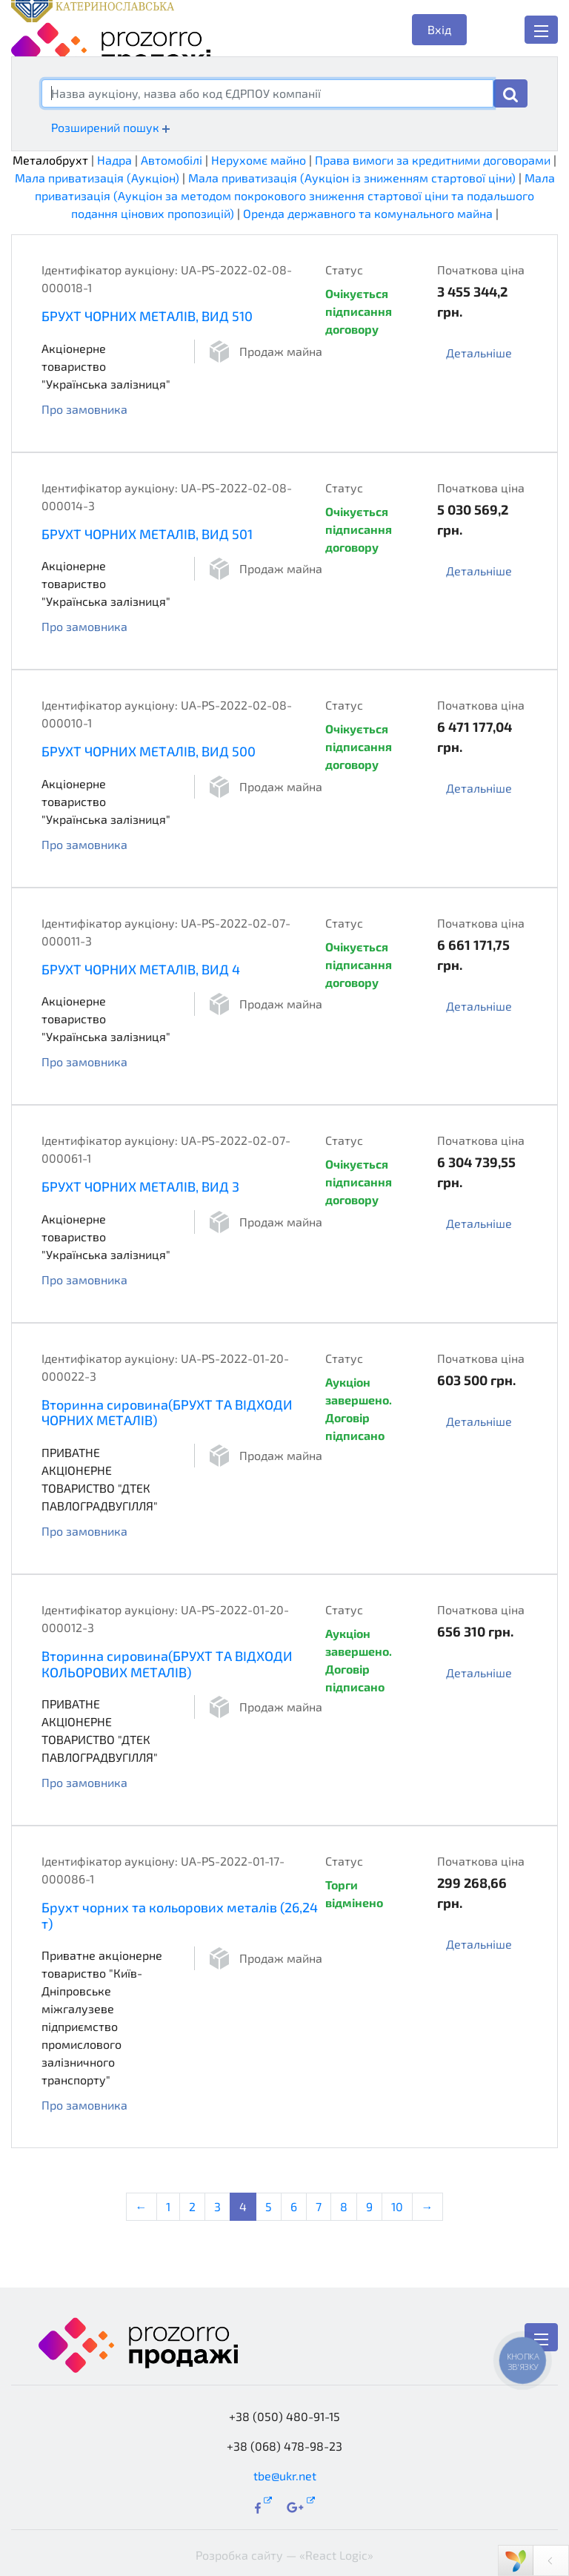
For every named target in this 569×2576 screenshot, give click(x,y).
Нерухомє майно (258, 160)
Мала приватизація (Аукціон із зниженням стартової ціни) (352, 178)
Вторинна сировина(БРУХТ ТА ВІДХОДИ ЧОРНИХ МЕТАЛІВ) (167, 1412)
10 (397, 2206)
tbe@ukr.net (284, 2475)
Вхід (439, 29)
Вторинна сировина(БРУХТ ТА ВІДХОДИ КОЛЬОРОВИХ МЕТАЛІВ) (167, 1664)
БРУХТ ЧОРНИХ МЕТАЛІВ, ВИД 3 (140, 1186)
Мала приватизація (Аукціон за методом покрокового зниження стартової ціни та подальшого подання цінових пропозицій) (295, 195)
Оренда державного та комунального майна (368, 213)
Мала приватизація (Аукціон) (97, 178)
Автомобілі (171, 160)
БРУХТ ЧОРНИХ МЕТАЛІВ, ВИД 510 (147, 316)
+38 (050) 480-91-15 (284, 2416)
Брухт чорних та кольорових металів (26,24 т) (179, 1915)
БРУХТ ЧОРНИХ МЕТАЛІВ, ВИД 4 (140, 969)
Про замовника (84, 409)
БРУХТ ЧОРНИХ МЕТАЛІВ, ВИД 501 (147, 534)
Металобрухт (50, 160)
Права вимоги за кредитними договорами (432, 160)
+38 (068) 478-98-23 (284, 2446)
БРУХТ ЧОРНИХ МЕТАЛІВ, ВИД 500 (148, 751)
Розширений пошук (110, 127)
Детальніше (479, 353)
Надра (114, 160)
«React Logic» (336, 2555)
